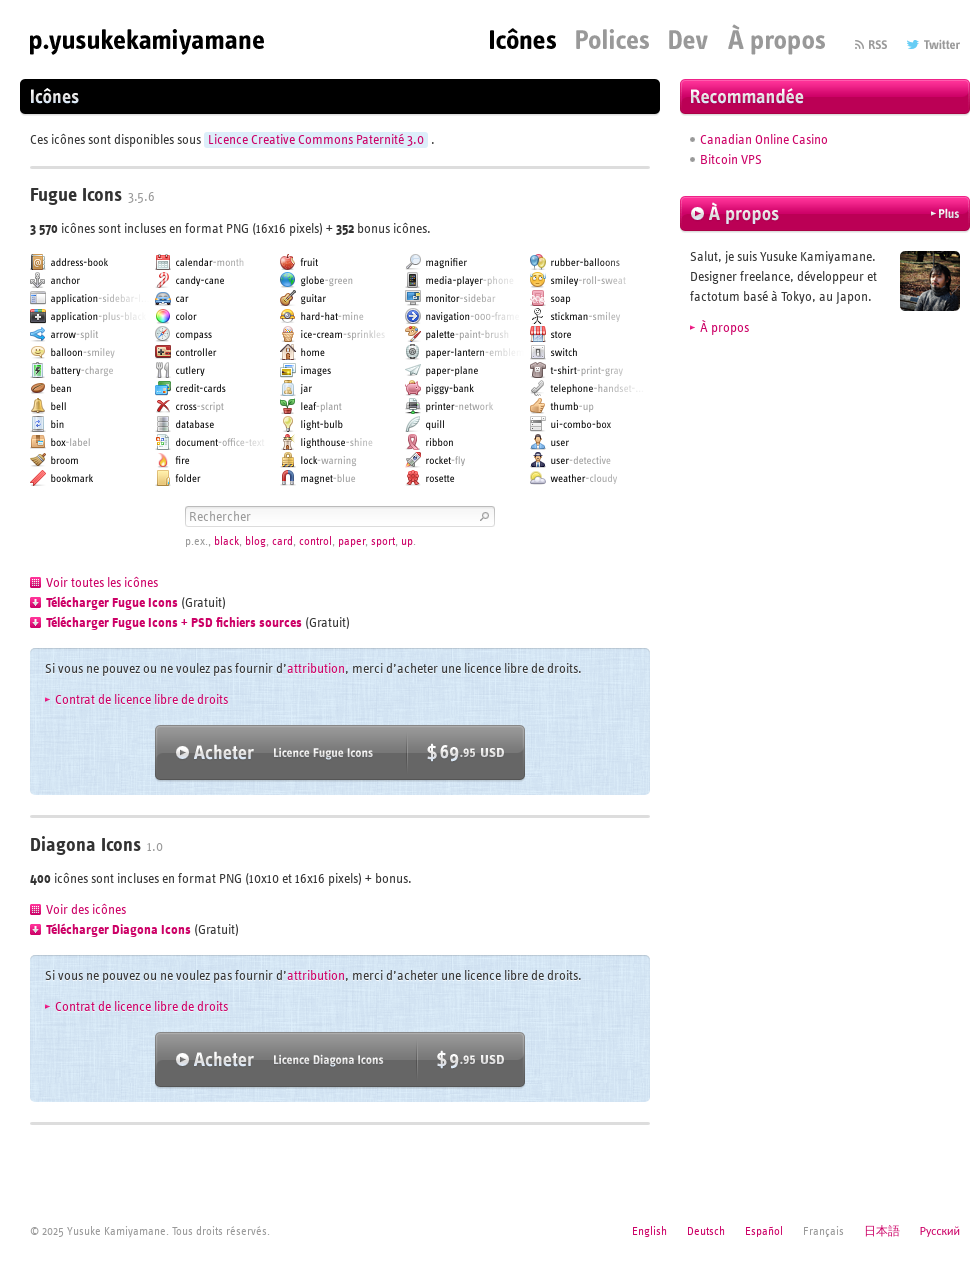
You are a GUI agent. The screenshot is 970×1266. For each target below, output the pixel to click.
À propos (724, 328)
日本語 (882, 1231)
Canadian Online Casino (764, 140)
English (649, 1231)
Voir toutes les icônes (102, 583)
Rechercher (482, 516)
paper (351, 541)
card (282, 541)
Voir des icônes (86, 910)
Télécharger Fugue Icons (112, 603)
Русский (940, 1231)
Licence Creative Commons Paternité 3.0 (316, 140)
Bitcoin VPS (731, 160)
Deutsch (706, 1231)
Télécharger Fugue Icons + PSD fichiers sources (174, 623)
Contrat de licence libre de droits (141, 700)
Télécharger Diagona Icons (118, 930)
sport (383, 541)
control (315, 541)
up (407, 541)
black (226, 541)
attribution (316, 669)
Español (764, 1231)
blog (255, 541)
